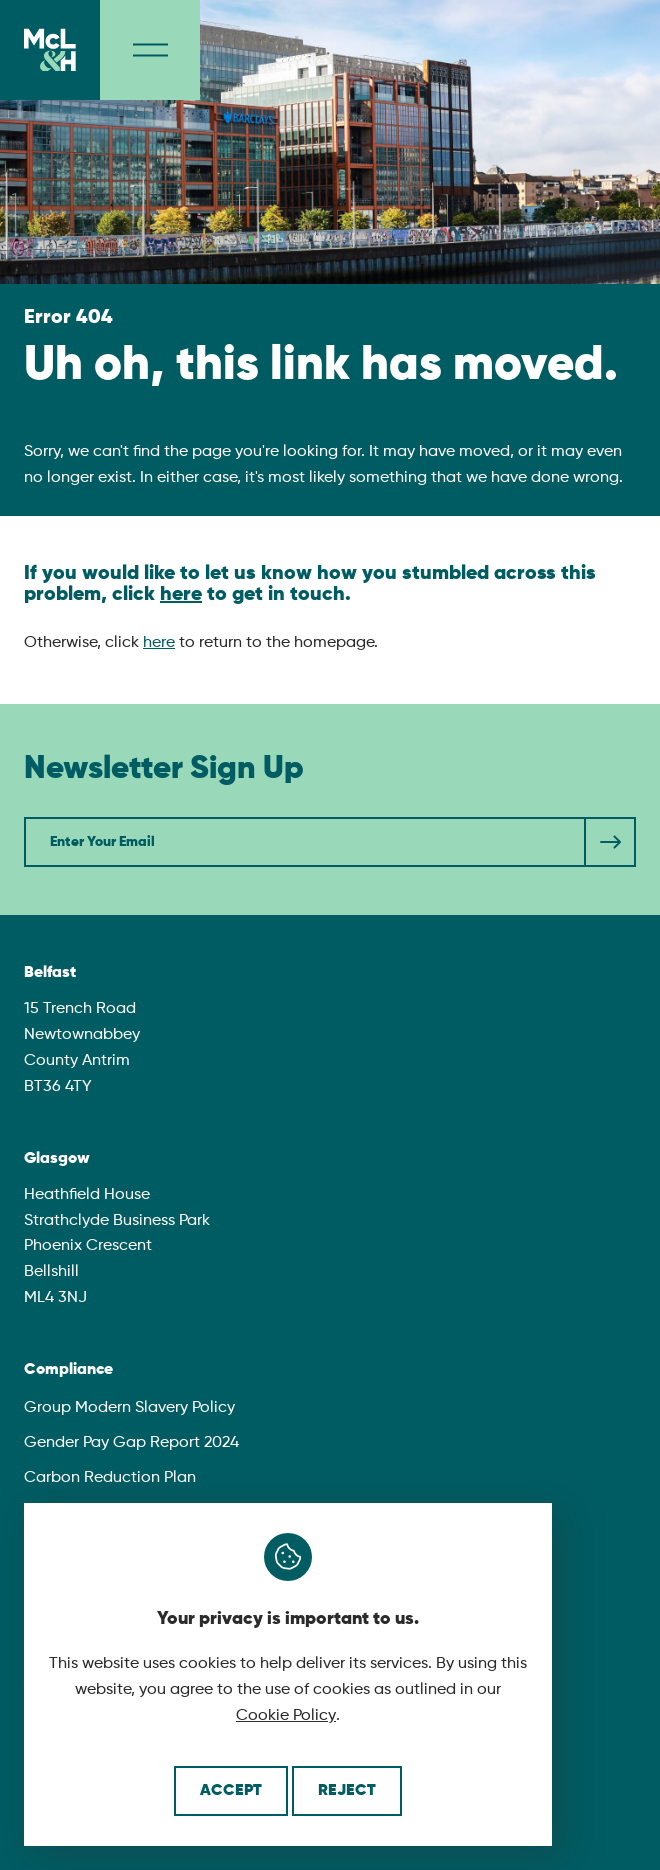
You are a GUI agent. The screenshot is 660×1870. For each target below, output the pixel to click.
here (181, 595)
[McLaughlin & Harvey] (50, 50)
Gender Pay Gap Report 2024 (131, 1443)
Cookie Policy (286, 1716)
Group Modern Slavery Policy (129, 1408)
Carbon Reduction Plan (110, 1478)
